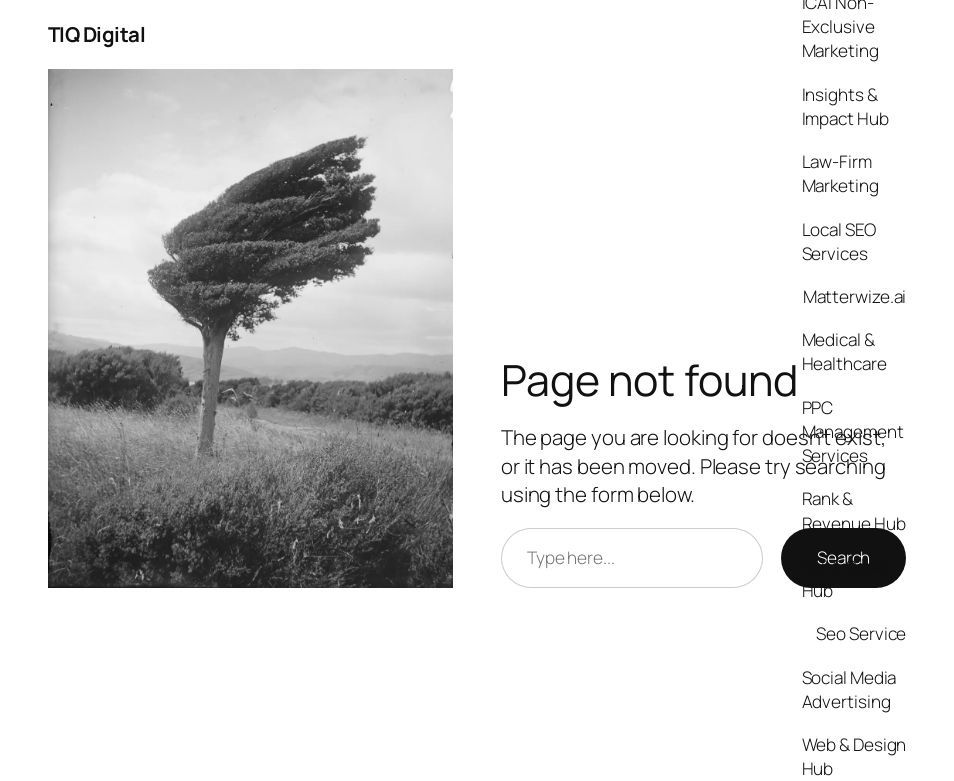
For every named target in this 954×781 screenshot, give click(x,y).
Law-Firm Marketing (840, 173)
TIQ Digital (97, 34)
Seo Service (861, 633)
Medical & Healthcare (844, 351)
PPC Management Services (853, 431)
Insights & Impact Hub (845, 106)
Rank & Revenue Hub (854, 510)
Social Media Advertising (849, 689)
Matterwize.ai (855, 296)
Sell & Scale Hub (845, 578)
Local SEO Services (839, 241)
